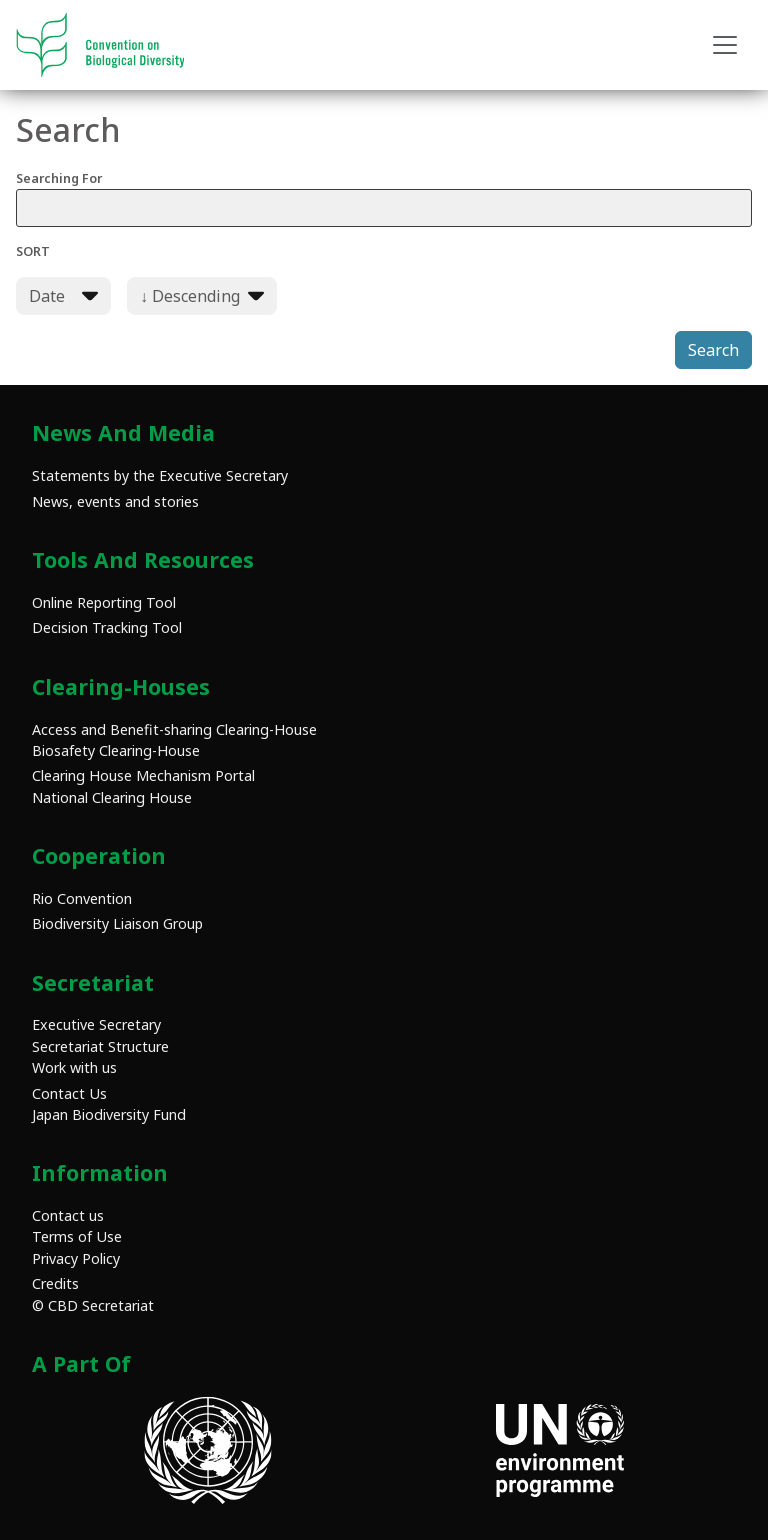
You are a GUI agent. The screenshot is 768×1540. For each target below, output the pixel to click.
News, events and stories (115, 501)
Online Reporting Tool (104, 602)
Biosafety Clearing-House (116, 750)
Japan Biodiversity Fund (109, 1114)
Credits (55, 1283)
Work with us (74, 1067)
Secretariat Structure (100, 1046)
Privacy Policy (76, 1258)
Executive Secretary (96, 1024)
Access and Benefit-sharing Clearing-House (174, 729)
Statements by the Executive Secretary (160, 475)
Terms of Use (77, 1236)
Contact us (68, 1215)
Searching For (384, 198)
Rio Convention (82, 898)
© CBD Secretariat (93, 1305)
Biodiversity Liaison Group (117, 923)
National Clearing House (112, 797)
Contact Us (69, 1093)
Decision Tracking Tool (107, 627)
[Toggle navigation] (725, 45)
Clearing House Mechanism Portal (143, 775)
